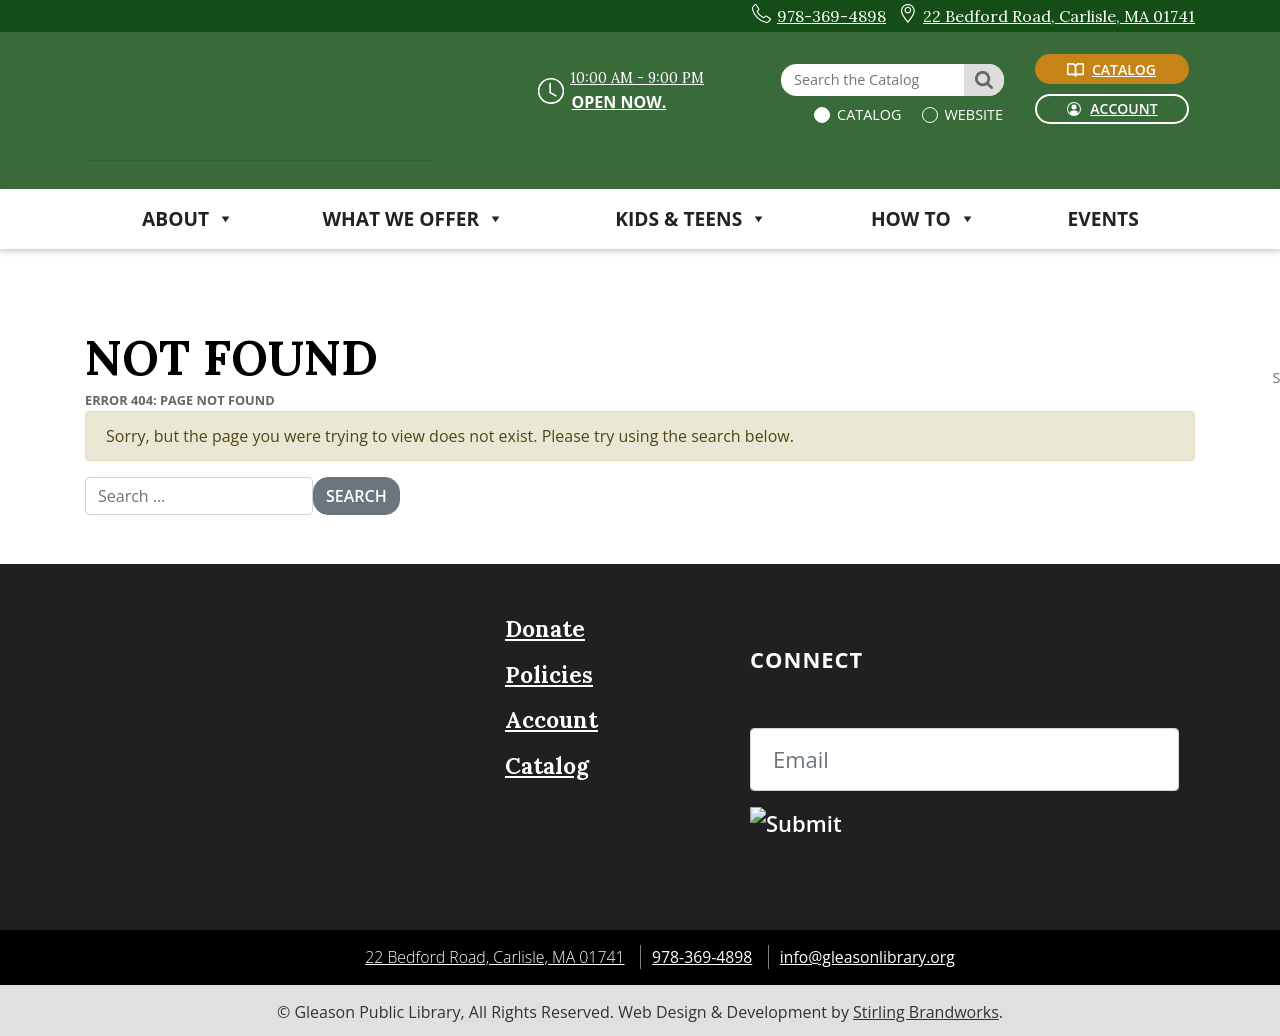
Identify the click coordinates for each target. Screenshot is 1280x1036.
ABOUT (188, 218)
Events (1103, 218)
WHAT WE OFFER (414, 218)
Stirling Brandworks (926, 1009)
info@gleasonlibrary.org (869, 955)
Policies (549, 672)
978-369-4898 (702, 955)
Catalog (867, 114)
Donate (545, 627)
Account (551, 718)
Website (972, 114)
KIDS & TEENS (691, 218)
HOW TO (923, 218)
